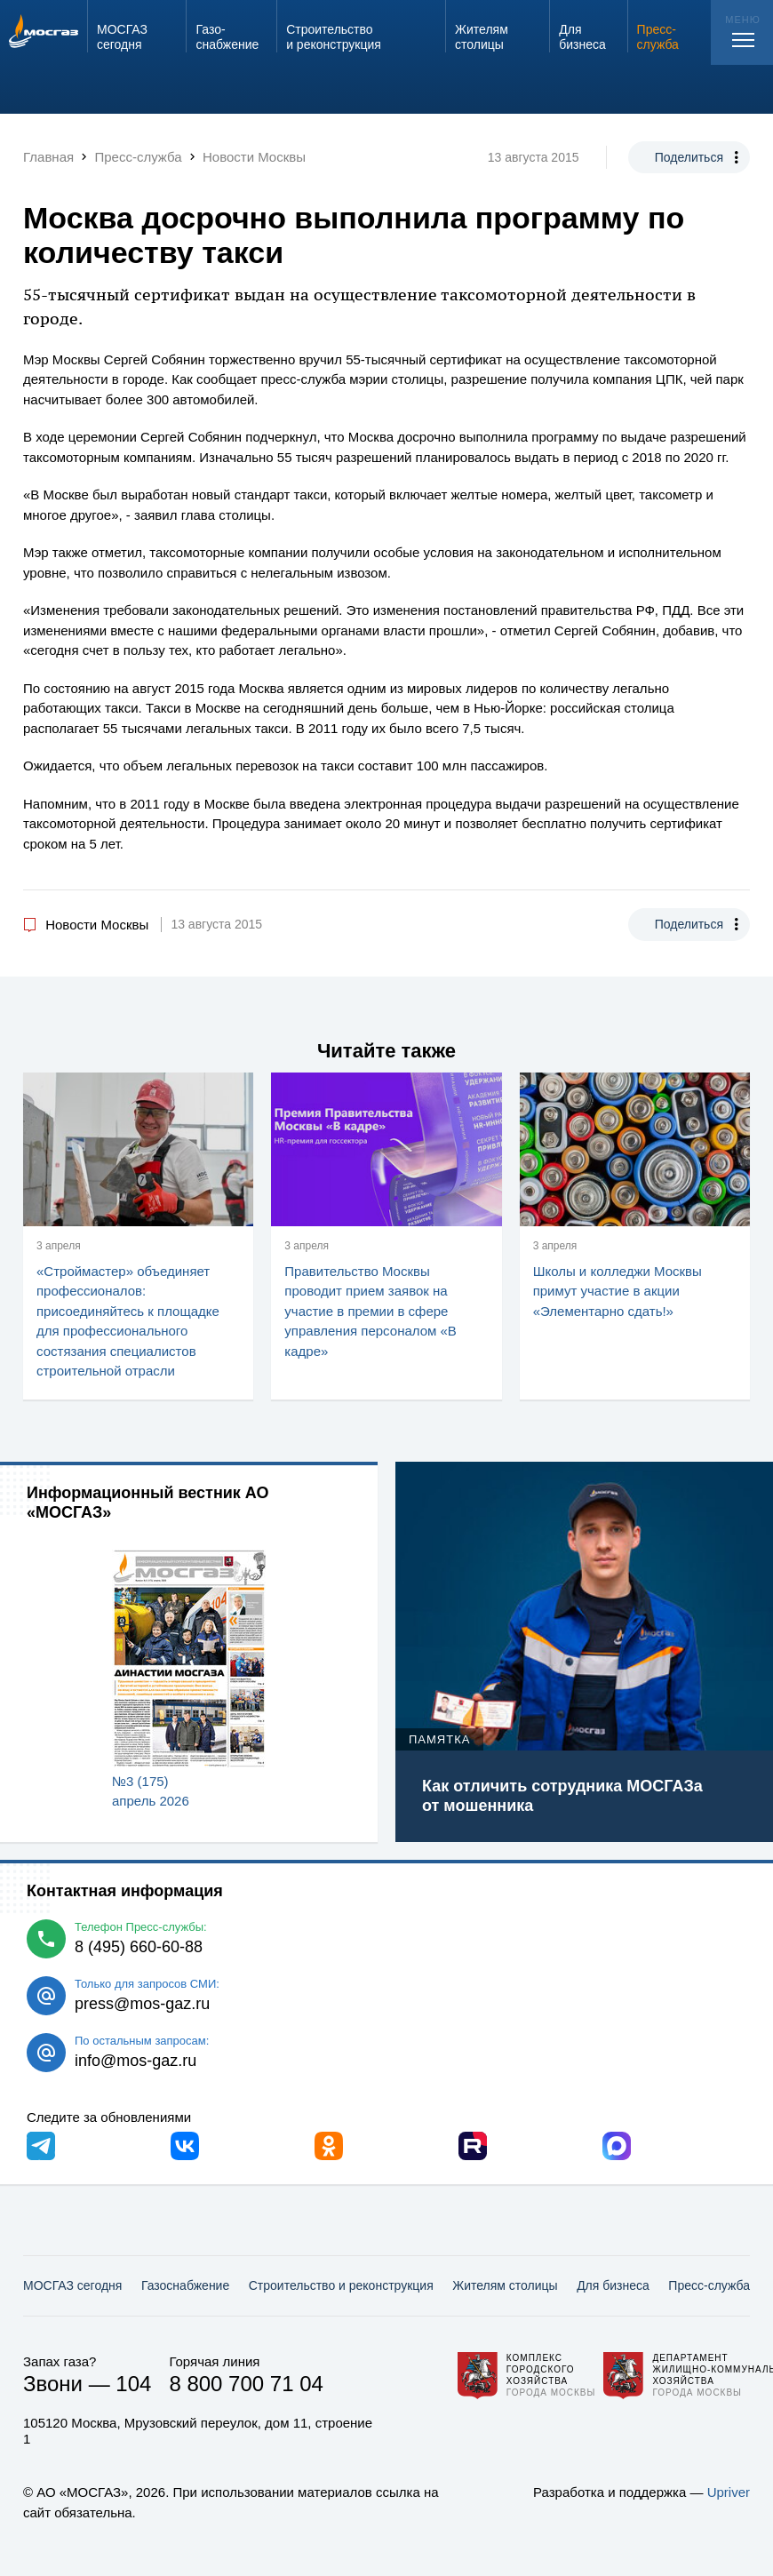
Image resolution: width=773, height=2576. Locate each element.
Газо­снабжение (185, 2285)
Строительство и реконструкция (341, 2285)
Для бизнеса (613, 2285)
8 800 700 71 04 (246, 2384)
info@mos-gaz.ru (135, 2061)
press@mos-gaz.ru (142, 2004)
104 (133, 2384)
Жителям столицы (504, 2285)
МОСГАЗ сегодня (72, 2285)
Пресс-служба (709, 2285)
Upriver (728, 2492)
